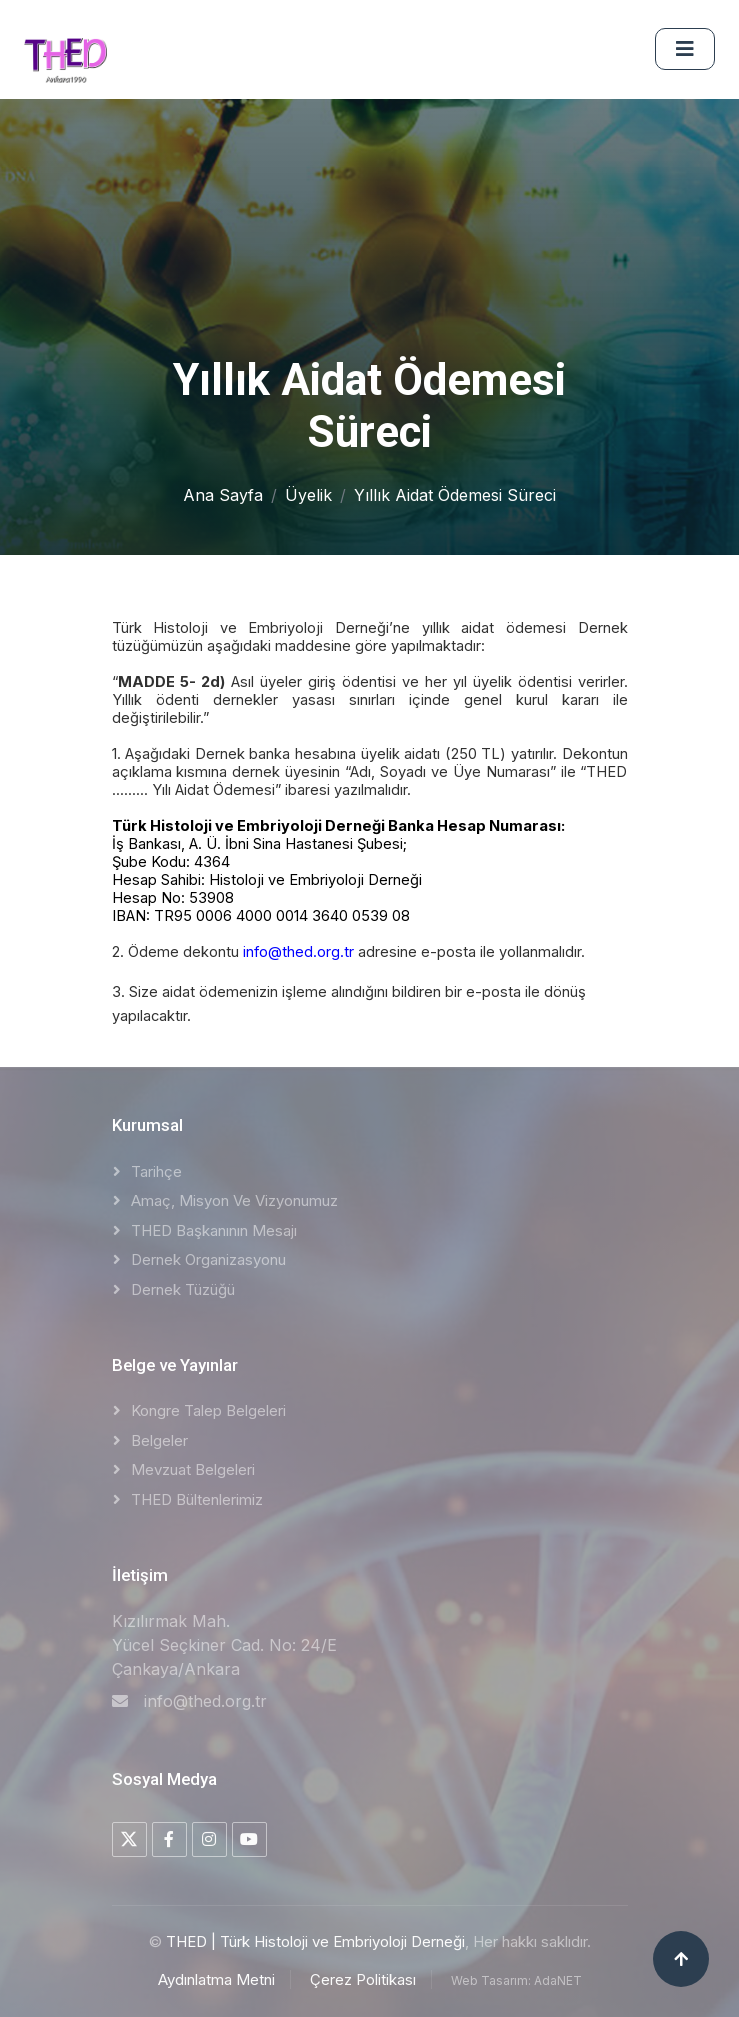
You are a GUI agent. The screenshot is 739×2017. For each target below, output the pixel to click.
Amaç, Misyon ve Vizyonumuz (234, 1200)
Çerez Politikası (363, 1979)
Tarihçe (156, 1171)
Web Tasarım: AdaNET (516, 1980)
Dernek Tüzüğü (183, 1289)
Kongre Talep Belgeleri (208, 1410)
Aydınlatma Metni (216, 1979)
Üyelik (308, 495)
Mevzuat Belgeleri (193, 1469)
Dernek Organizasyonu (208, 1259)
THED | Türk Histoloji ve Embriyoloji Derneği (315, 1941)
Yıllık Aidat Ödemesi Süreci (455, 495)
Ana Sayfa (223, 495)
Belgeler (159, 1440)
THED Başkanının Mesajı (214, 1230)
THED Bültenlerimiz (197, 1499)
